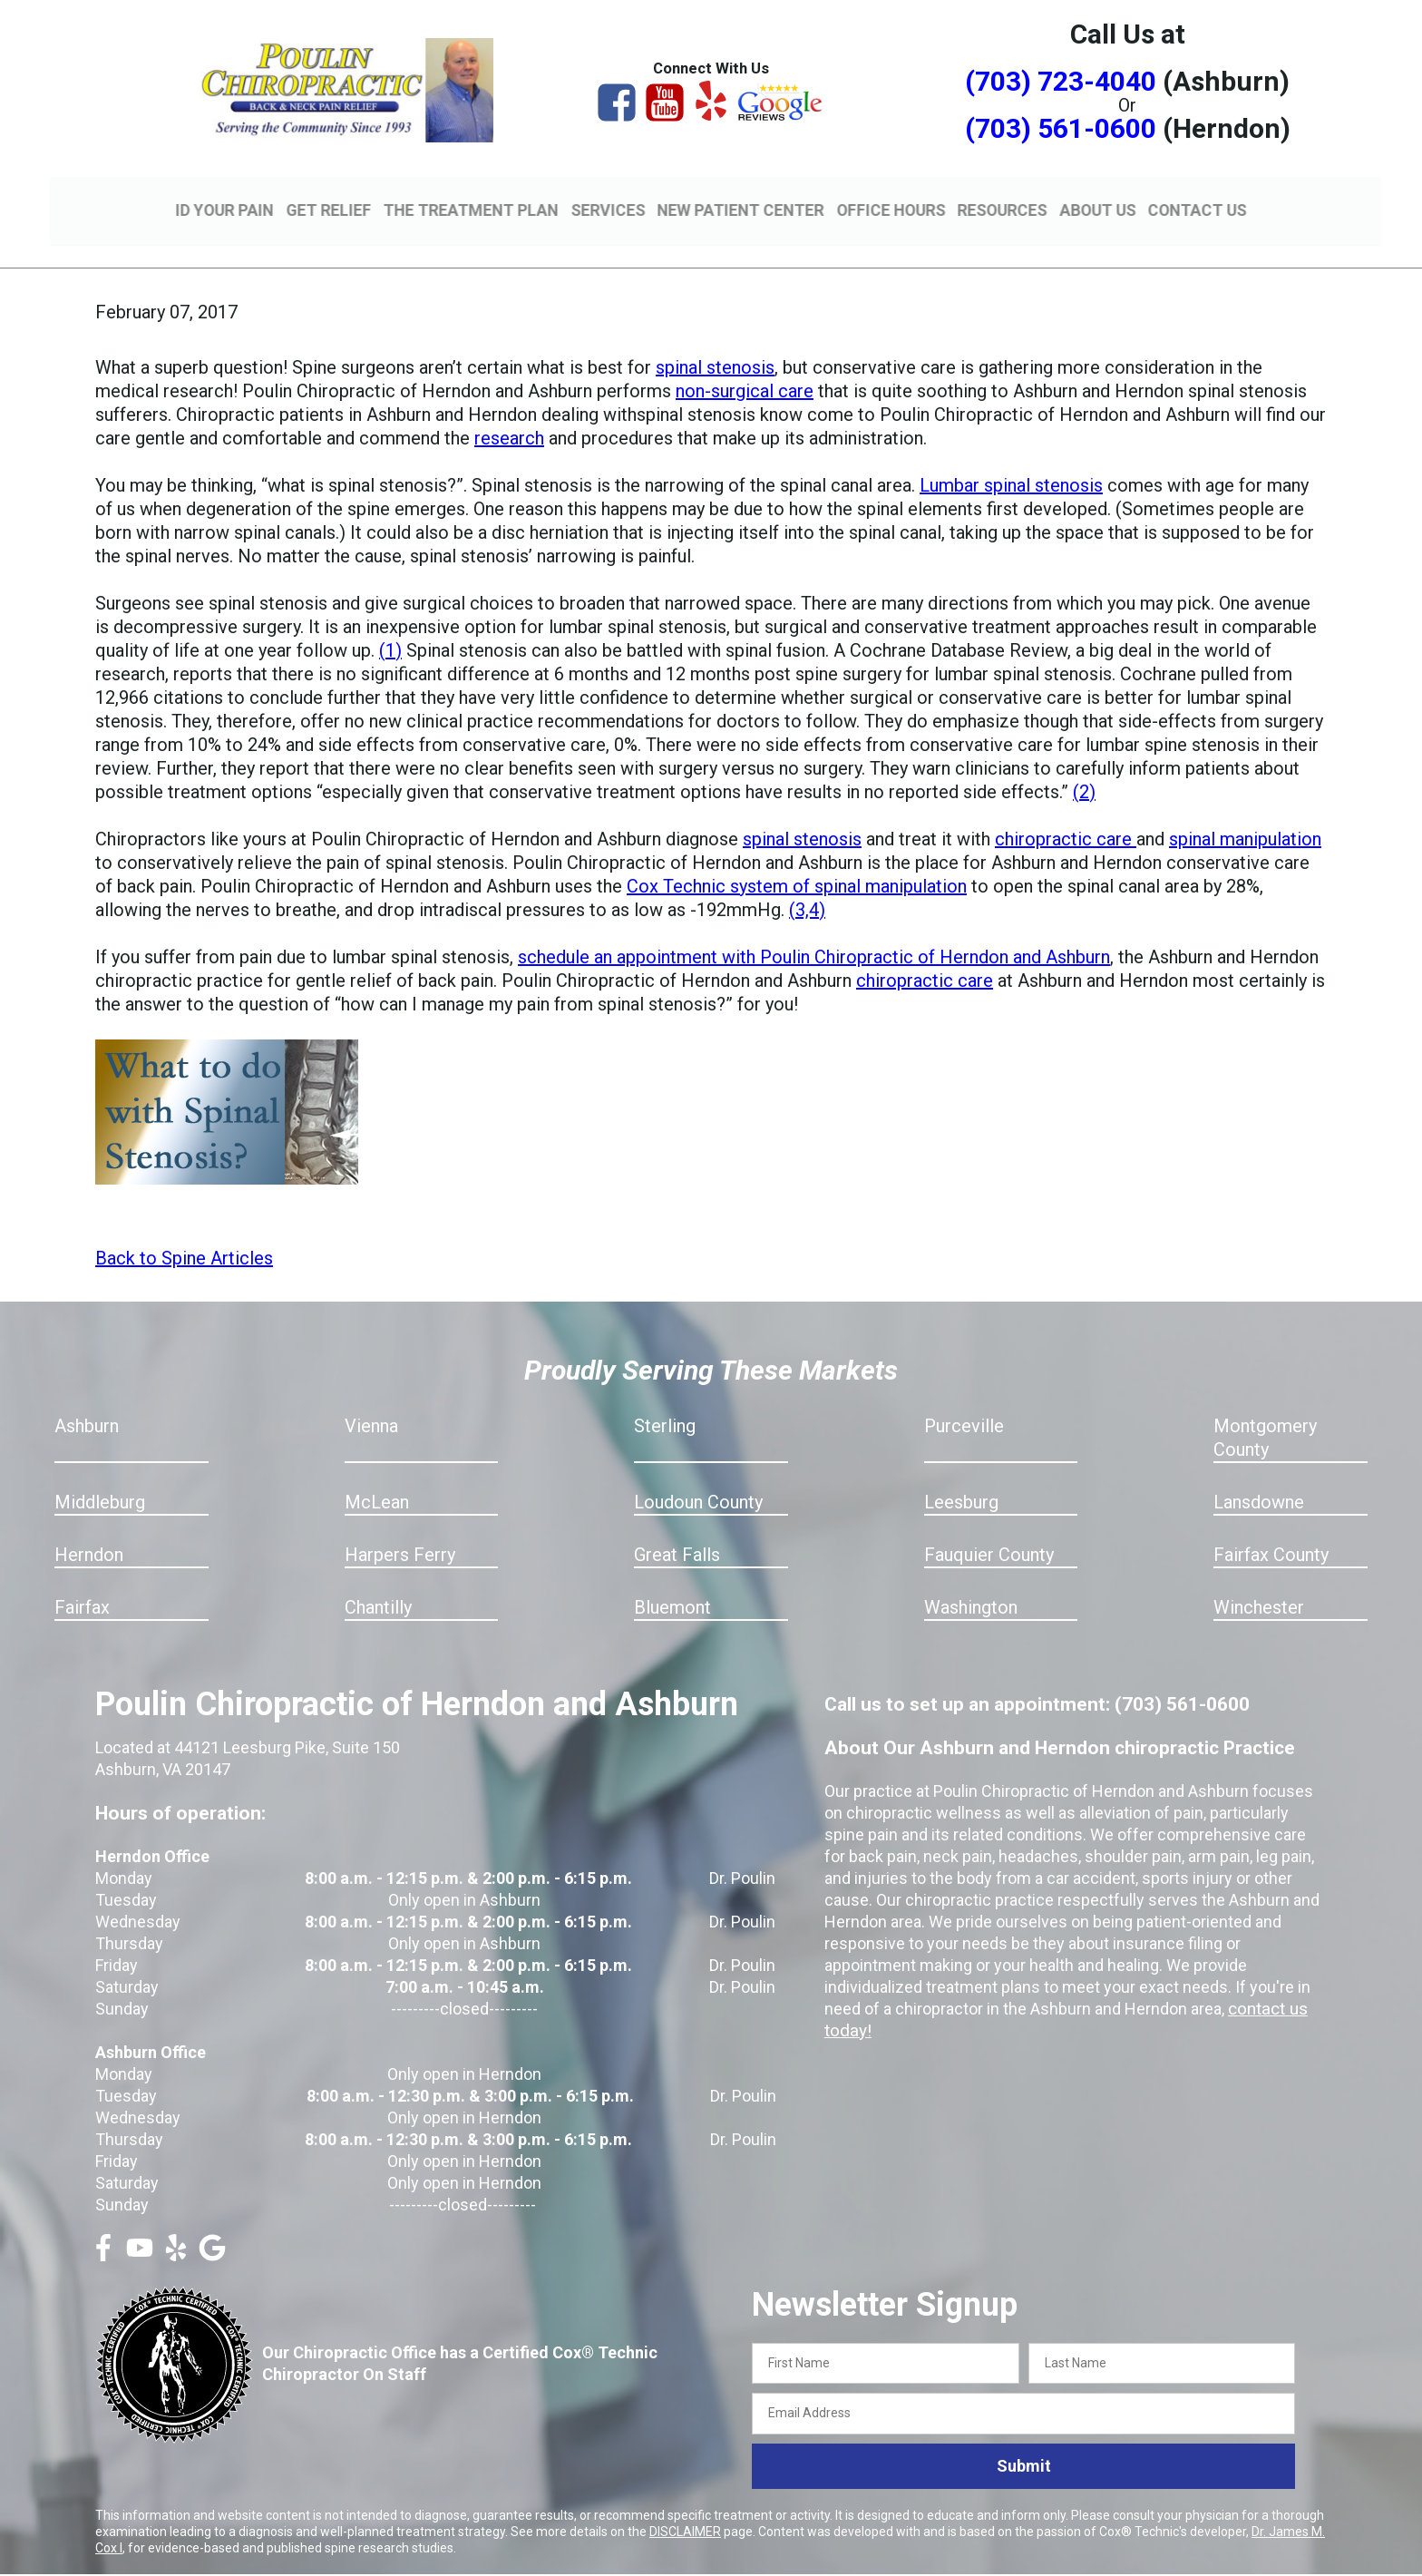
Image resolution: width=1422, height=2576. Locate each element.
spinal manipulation (1245, 813)
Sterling (665, 1399)
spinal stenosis (715, 341)
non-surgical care (744, 365)
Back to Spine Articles (184, 1232)
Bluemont (672, 1581)
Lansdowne (1258, 1476)
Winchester (1258, 1581)
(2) (1084, 765)
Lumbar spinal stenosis (1011, 459)
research (509, 412)
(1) (390, 624)
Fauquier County (989, 1528)
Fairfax (82, 1581)
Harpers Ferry (400, 1528)
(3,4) (807, 883)
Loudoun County (698, 1476)
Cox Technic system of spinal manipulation (797, 860)
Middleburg (99, 1476)
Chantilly (378, 1581)
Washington (971, 1581)
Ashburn (86, 1399)
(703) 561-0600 (1060, 128)
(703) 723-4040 (1060, 81)
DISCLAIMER (685, 2505)
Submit (1024, 2440)
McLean (377, 1476)
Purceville (964, 1399)
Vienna (371, 1399)
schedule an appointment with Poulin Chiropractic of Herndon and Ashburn (814, 931)
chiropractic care (1065, 813)
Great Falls (677, 1528)
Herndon (88, 1528)
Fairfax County (1271, 1528)
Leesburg (961, 1476)
